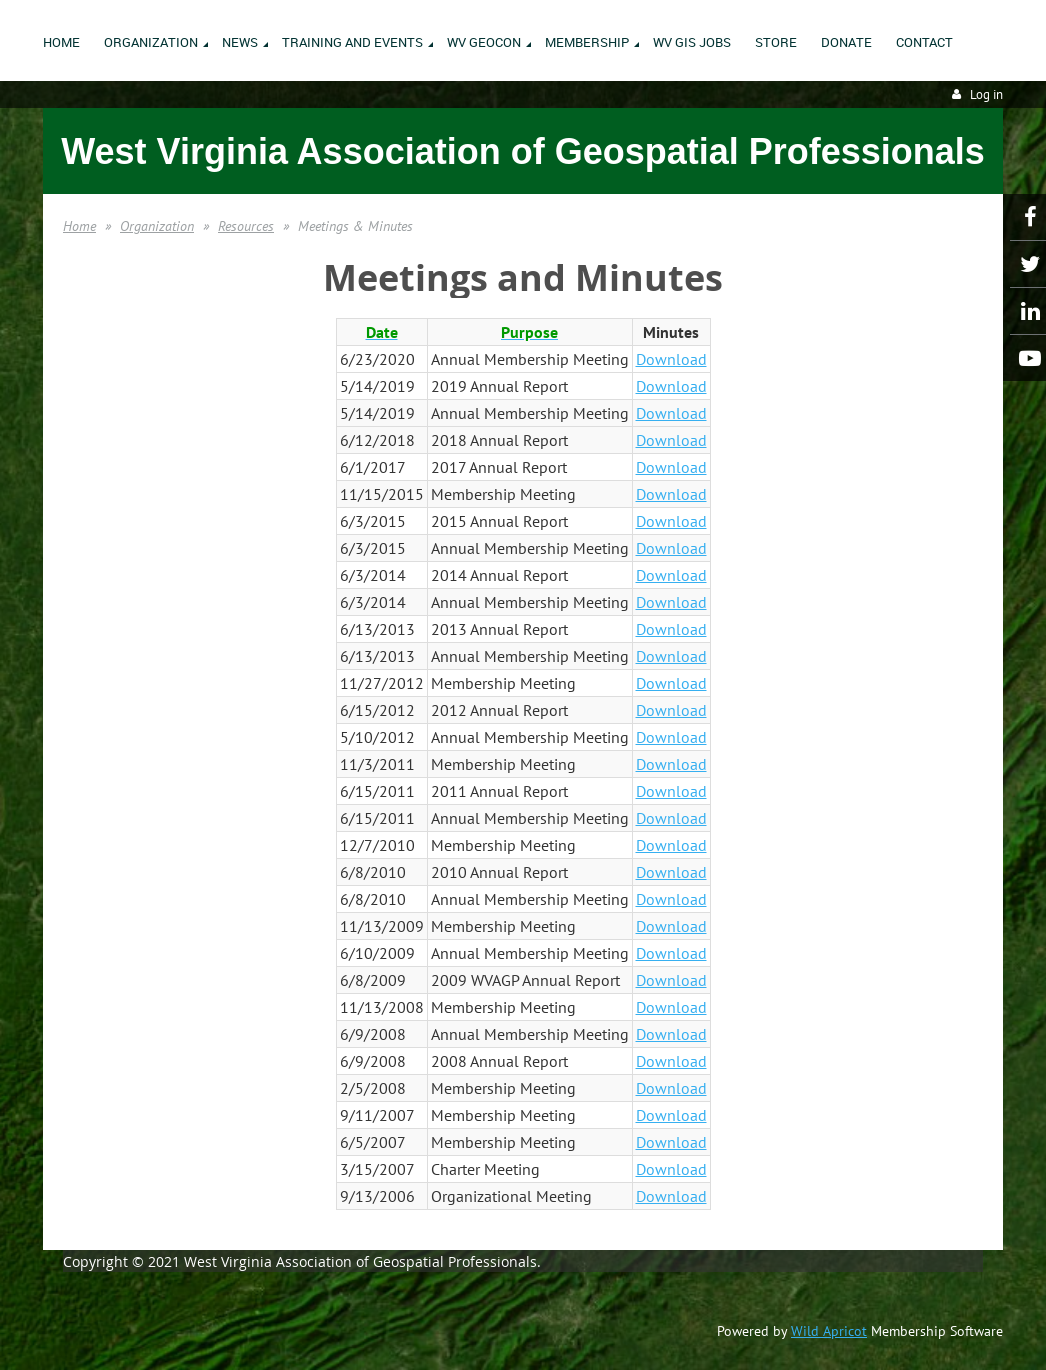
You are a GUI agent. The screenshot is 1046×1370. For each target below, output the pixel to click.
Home (79, 226)
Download (671, 359)
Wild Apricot (829, 1331)
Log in (986, 94)
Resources (246, 226)
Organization (157, 226)
